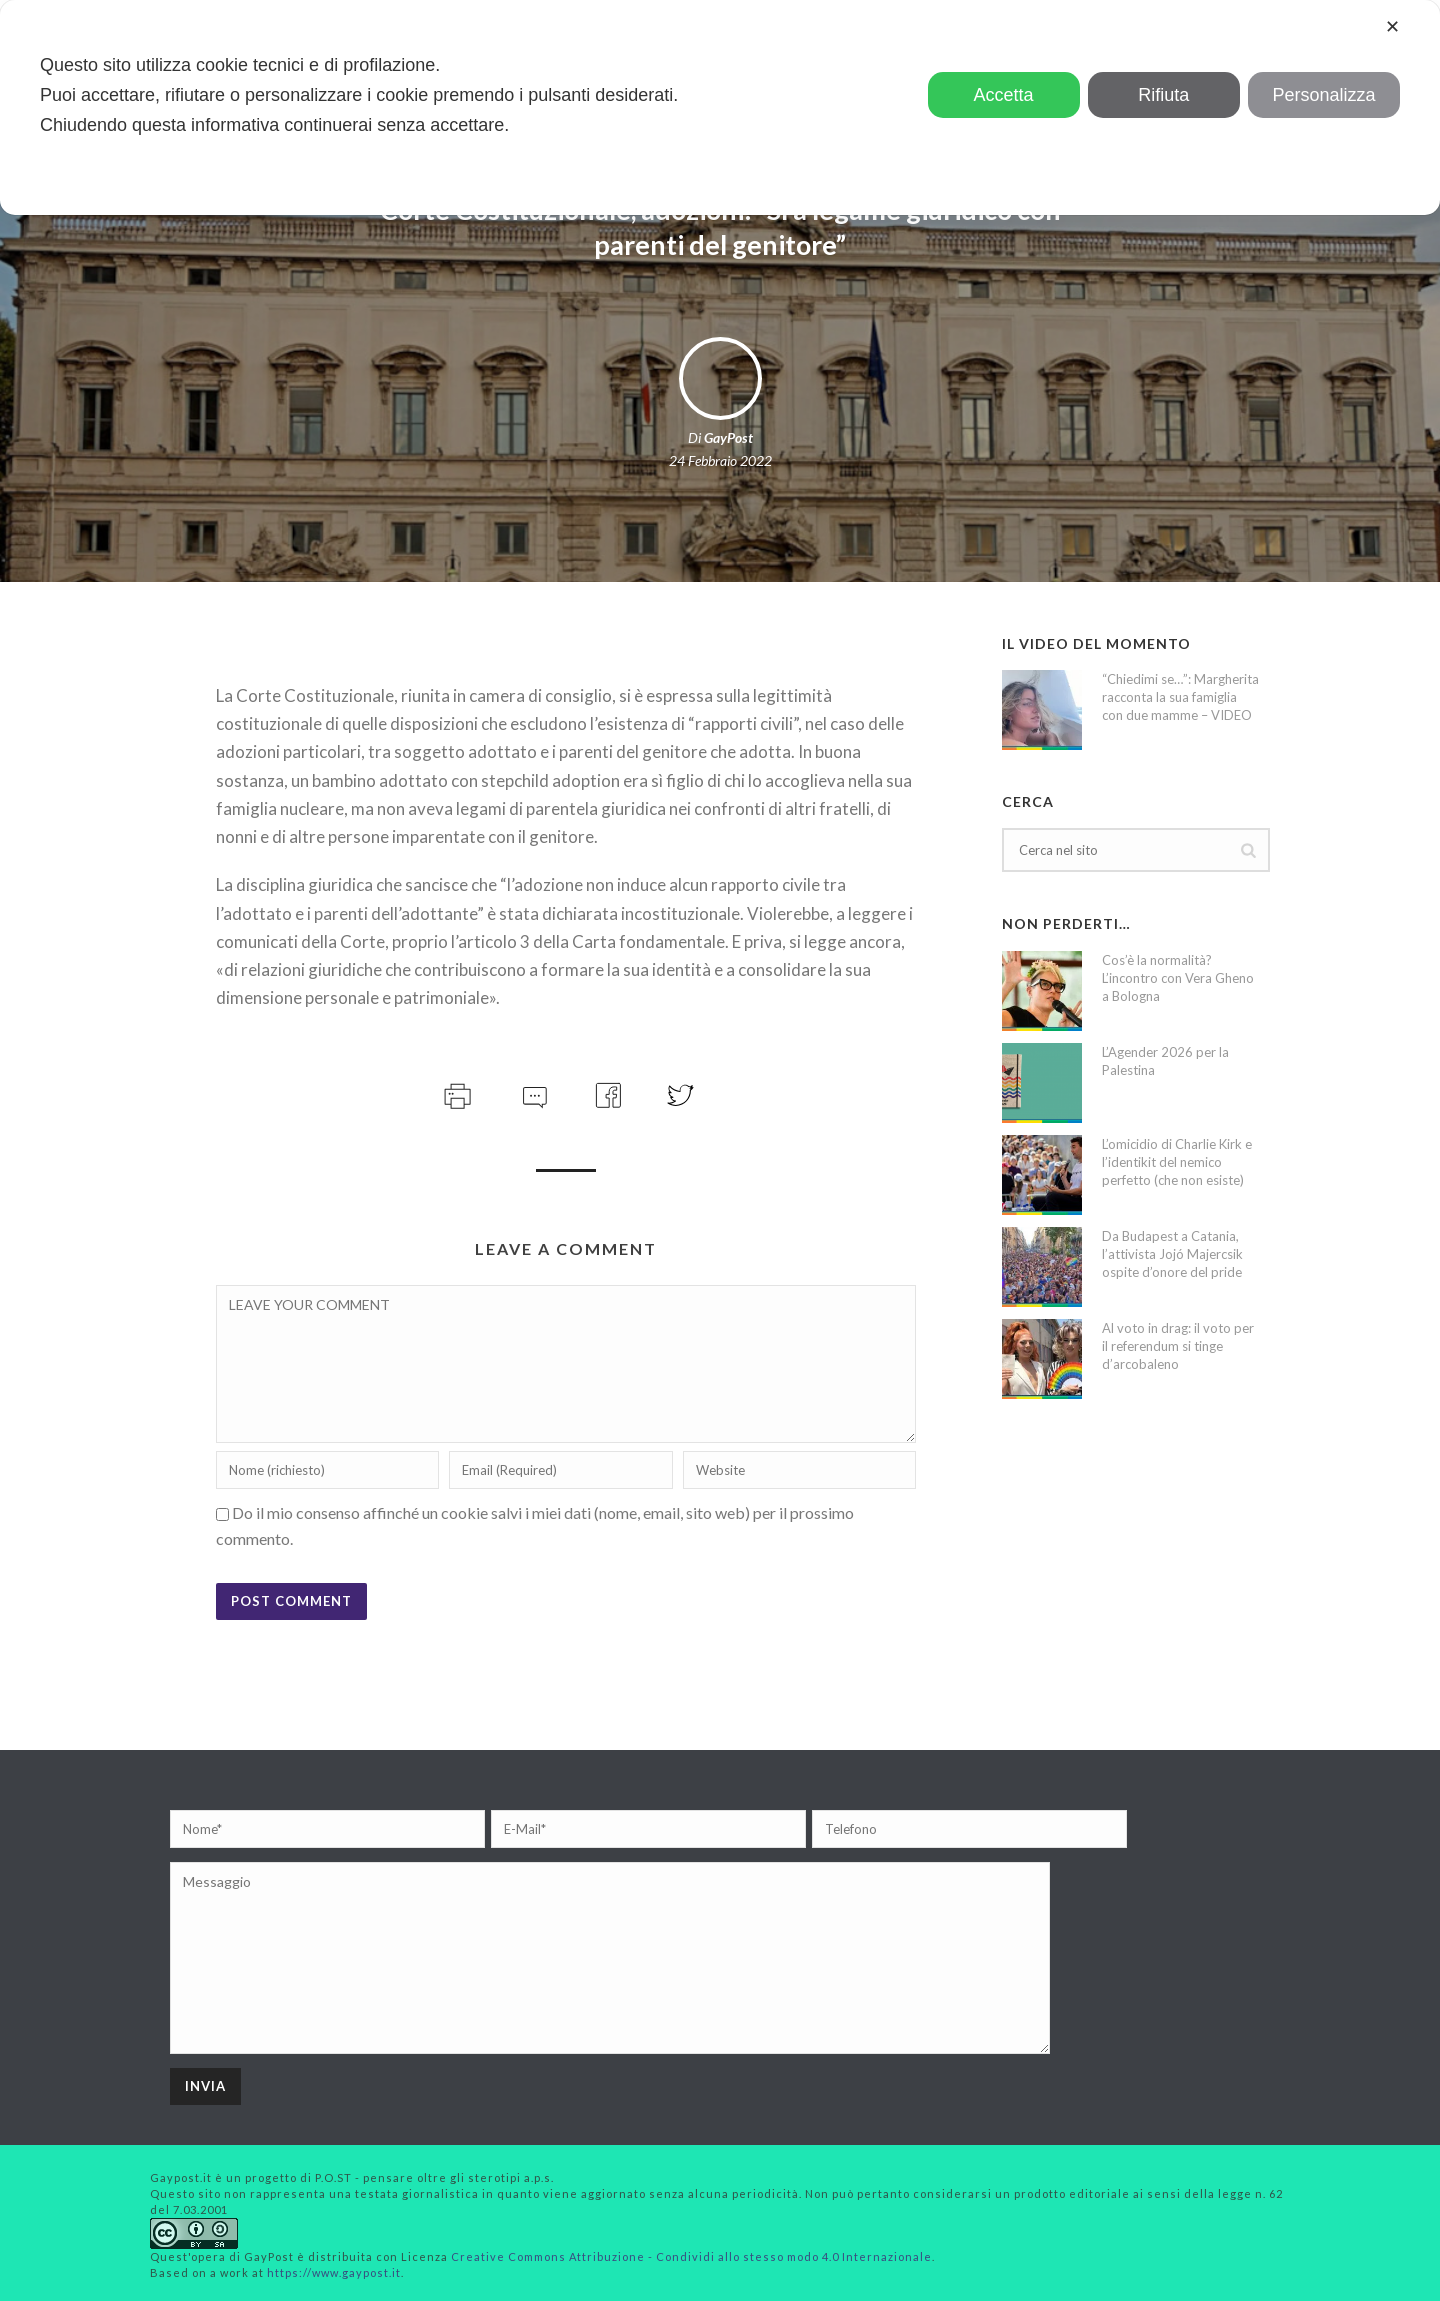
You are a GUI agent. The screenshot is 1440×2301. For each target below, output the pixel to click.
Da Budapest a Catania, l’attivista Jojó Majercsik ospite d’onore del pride (1172, 1254)
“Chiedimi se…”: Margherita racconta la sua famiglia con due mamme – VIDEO (1180, 697)
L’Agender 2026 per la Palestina (1165, 1061)
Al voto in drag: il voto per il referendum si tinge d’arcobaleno (1178, 1346)
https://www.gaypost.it (334, 2272)
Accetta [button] (1004, 95)
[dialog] (720, 107)
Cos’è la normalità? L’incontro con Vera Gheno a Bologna (1178, 978)
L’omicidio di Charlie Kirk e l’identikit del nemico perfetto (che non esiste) (1177, 1162)
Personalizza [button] (1323, 95)
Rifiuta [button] (1163, 95)
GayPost (728, 437)
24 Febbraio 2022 (720, 460)
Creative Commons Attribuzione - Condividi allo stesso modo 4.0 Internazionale (691, 2256)
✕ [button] (1392, 27)
